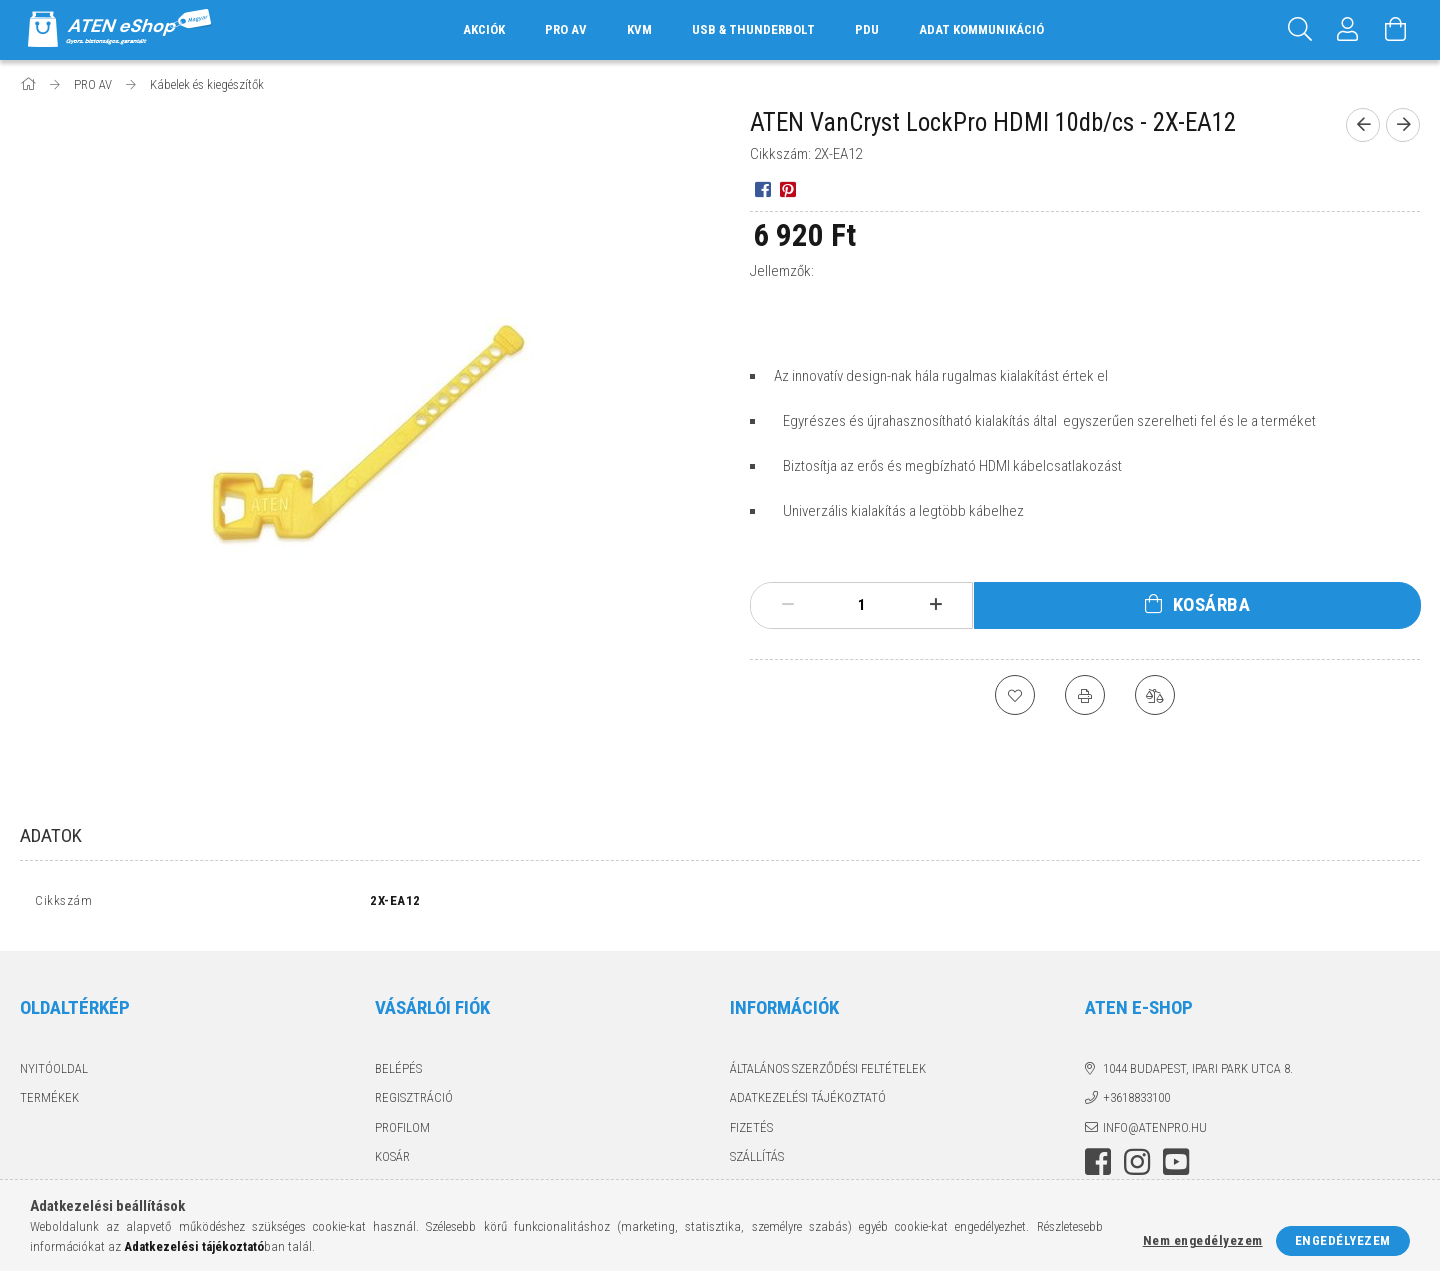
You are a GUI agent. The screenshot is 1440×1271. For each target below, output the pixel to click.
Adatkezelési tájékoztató (808, 1102)
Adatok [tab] (51, 835)
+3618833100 (1136, 1102)
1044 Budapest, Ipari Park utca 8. (1198, 1072)
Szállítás (757, 1161)
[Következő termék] (1403, 125)
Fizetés (751, 1131)
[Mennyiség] (862, 605)
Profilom (402, 1131)
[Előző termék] (1363, 125)
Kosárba (1212, 604)
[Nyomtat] (1085, 695)
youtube (1176, 1167)
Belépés (398, 1072)
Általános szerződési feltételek (828, 1072)
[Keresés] (1300, 30)
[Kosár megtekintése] (1396, 30)
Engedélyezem (1343, 1240)
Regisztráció (414, 1102)
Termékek (49, 1102)
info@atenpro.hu (1155, 1131)
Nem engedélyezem (1203, 1240)
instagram (1137, 1167)
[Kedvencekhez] (1015, 695)
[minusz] (788, 605)
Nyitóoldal (54, 1072)
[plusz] (936, 605)
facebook (1098, 1167)
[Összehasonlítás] (1155, 695)
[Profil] (1348, 30)
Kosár (392, 1161)
